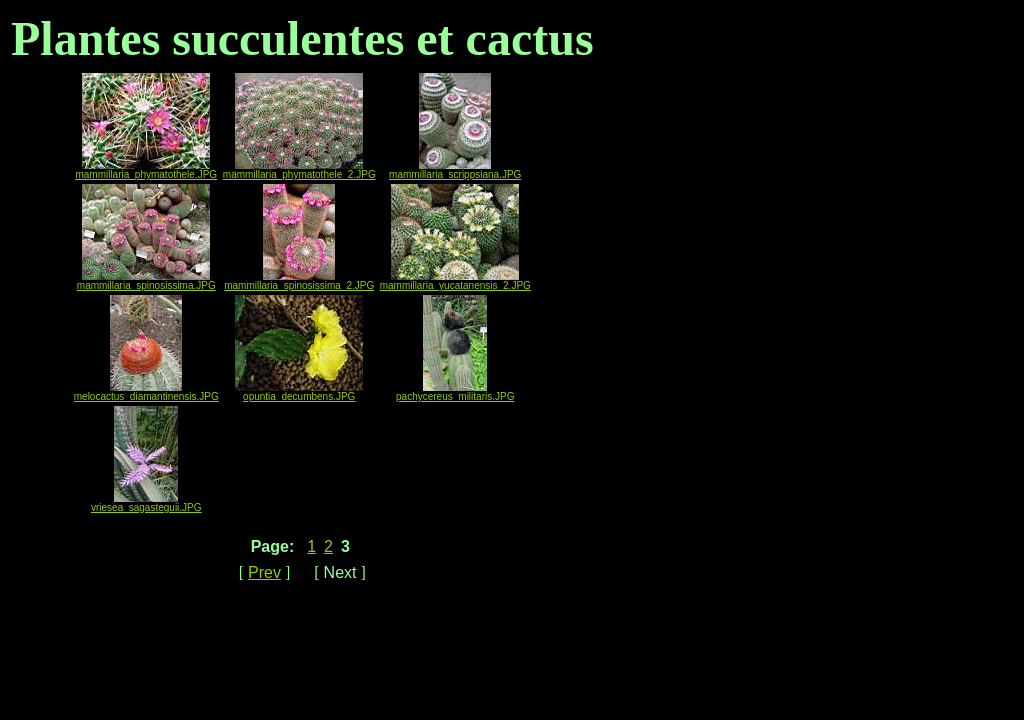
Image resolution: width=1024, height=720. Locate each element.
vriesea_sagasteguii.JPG (146, 503)
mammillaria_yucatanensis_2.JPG (455, 281)
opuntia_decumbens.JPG (299, 392)
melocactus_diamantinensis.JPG (146, 392)
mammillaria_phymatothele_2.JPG (299, 170)
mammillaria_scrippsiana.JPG (455, 170)
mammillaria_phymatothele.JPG (146, 170)
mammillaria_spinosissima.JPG (146, 281)
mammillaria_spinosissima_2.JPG (299, 281)
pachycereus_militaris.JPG (455, 392)
